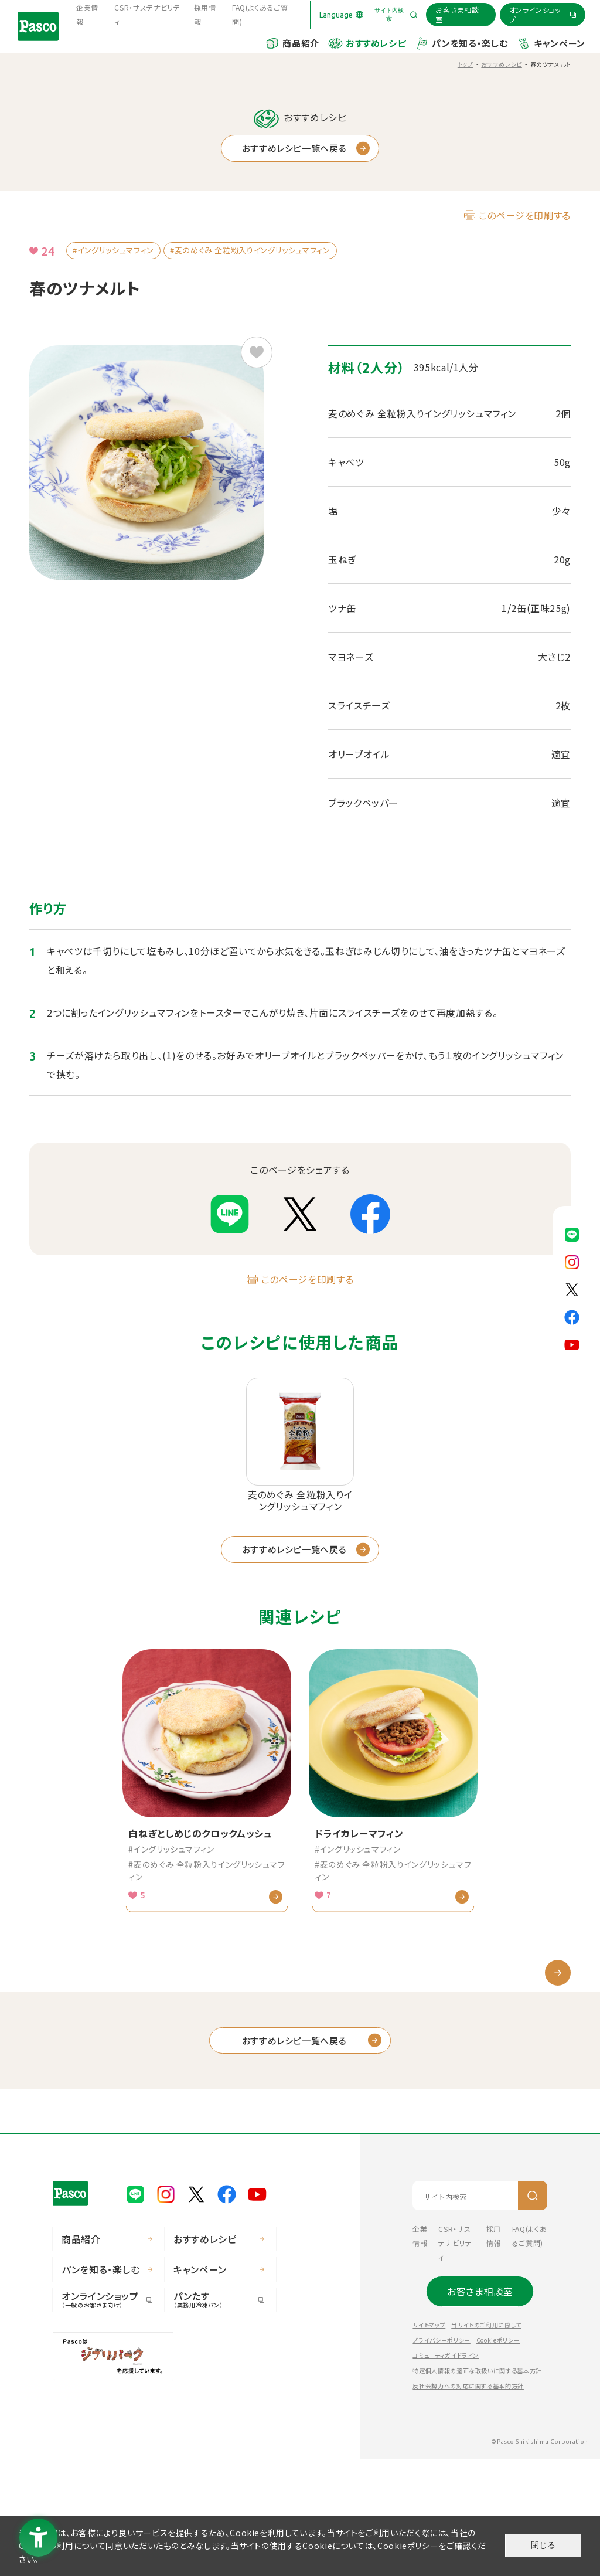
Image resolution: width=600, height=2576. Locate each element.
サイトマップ (428, 2441)
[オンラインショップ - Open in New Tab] (542, 14)
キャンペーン (559, 43)
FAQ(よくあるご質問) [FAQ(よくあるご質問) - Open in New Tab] (260, 14)
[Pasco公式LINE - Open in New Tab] (571, 1233)
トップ (465, 64)
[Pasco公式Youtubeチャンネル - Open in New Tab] (571, 1343)
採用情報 (205, 14)
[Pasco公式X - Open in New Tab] (571, 1288)
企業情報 (87, 14)
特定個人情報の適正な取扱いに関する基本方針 (476, 2487)
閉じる (543, 2545)
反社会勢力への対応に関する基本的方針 (468, 2502)
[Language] (341, 15)
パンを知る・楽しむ (469, 43)
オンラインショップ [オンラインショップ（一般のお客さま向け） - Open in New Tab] (103, 2415)
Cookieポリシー (498, 2456)
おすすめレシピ (375, 43)
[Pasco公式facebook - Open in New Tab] (571, 1316)
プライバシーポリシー (441, 2456)
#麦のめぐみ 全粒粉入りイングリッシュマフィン (250, 250)
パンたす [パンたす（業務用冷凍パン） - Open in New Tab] (214, 2415)
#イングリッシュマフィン (113, 250)
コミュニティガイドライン (445, 2472)
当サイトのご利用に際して (486, 2441)
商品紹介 (300, 43)
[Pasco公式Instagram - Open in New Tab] (571, 1260)
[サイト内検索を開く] (395, 15)
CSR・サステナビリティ (147, 14)
